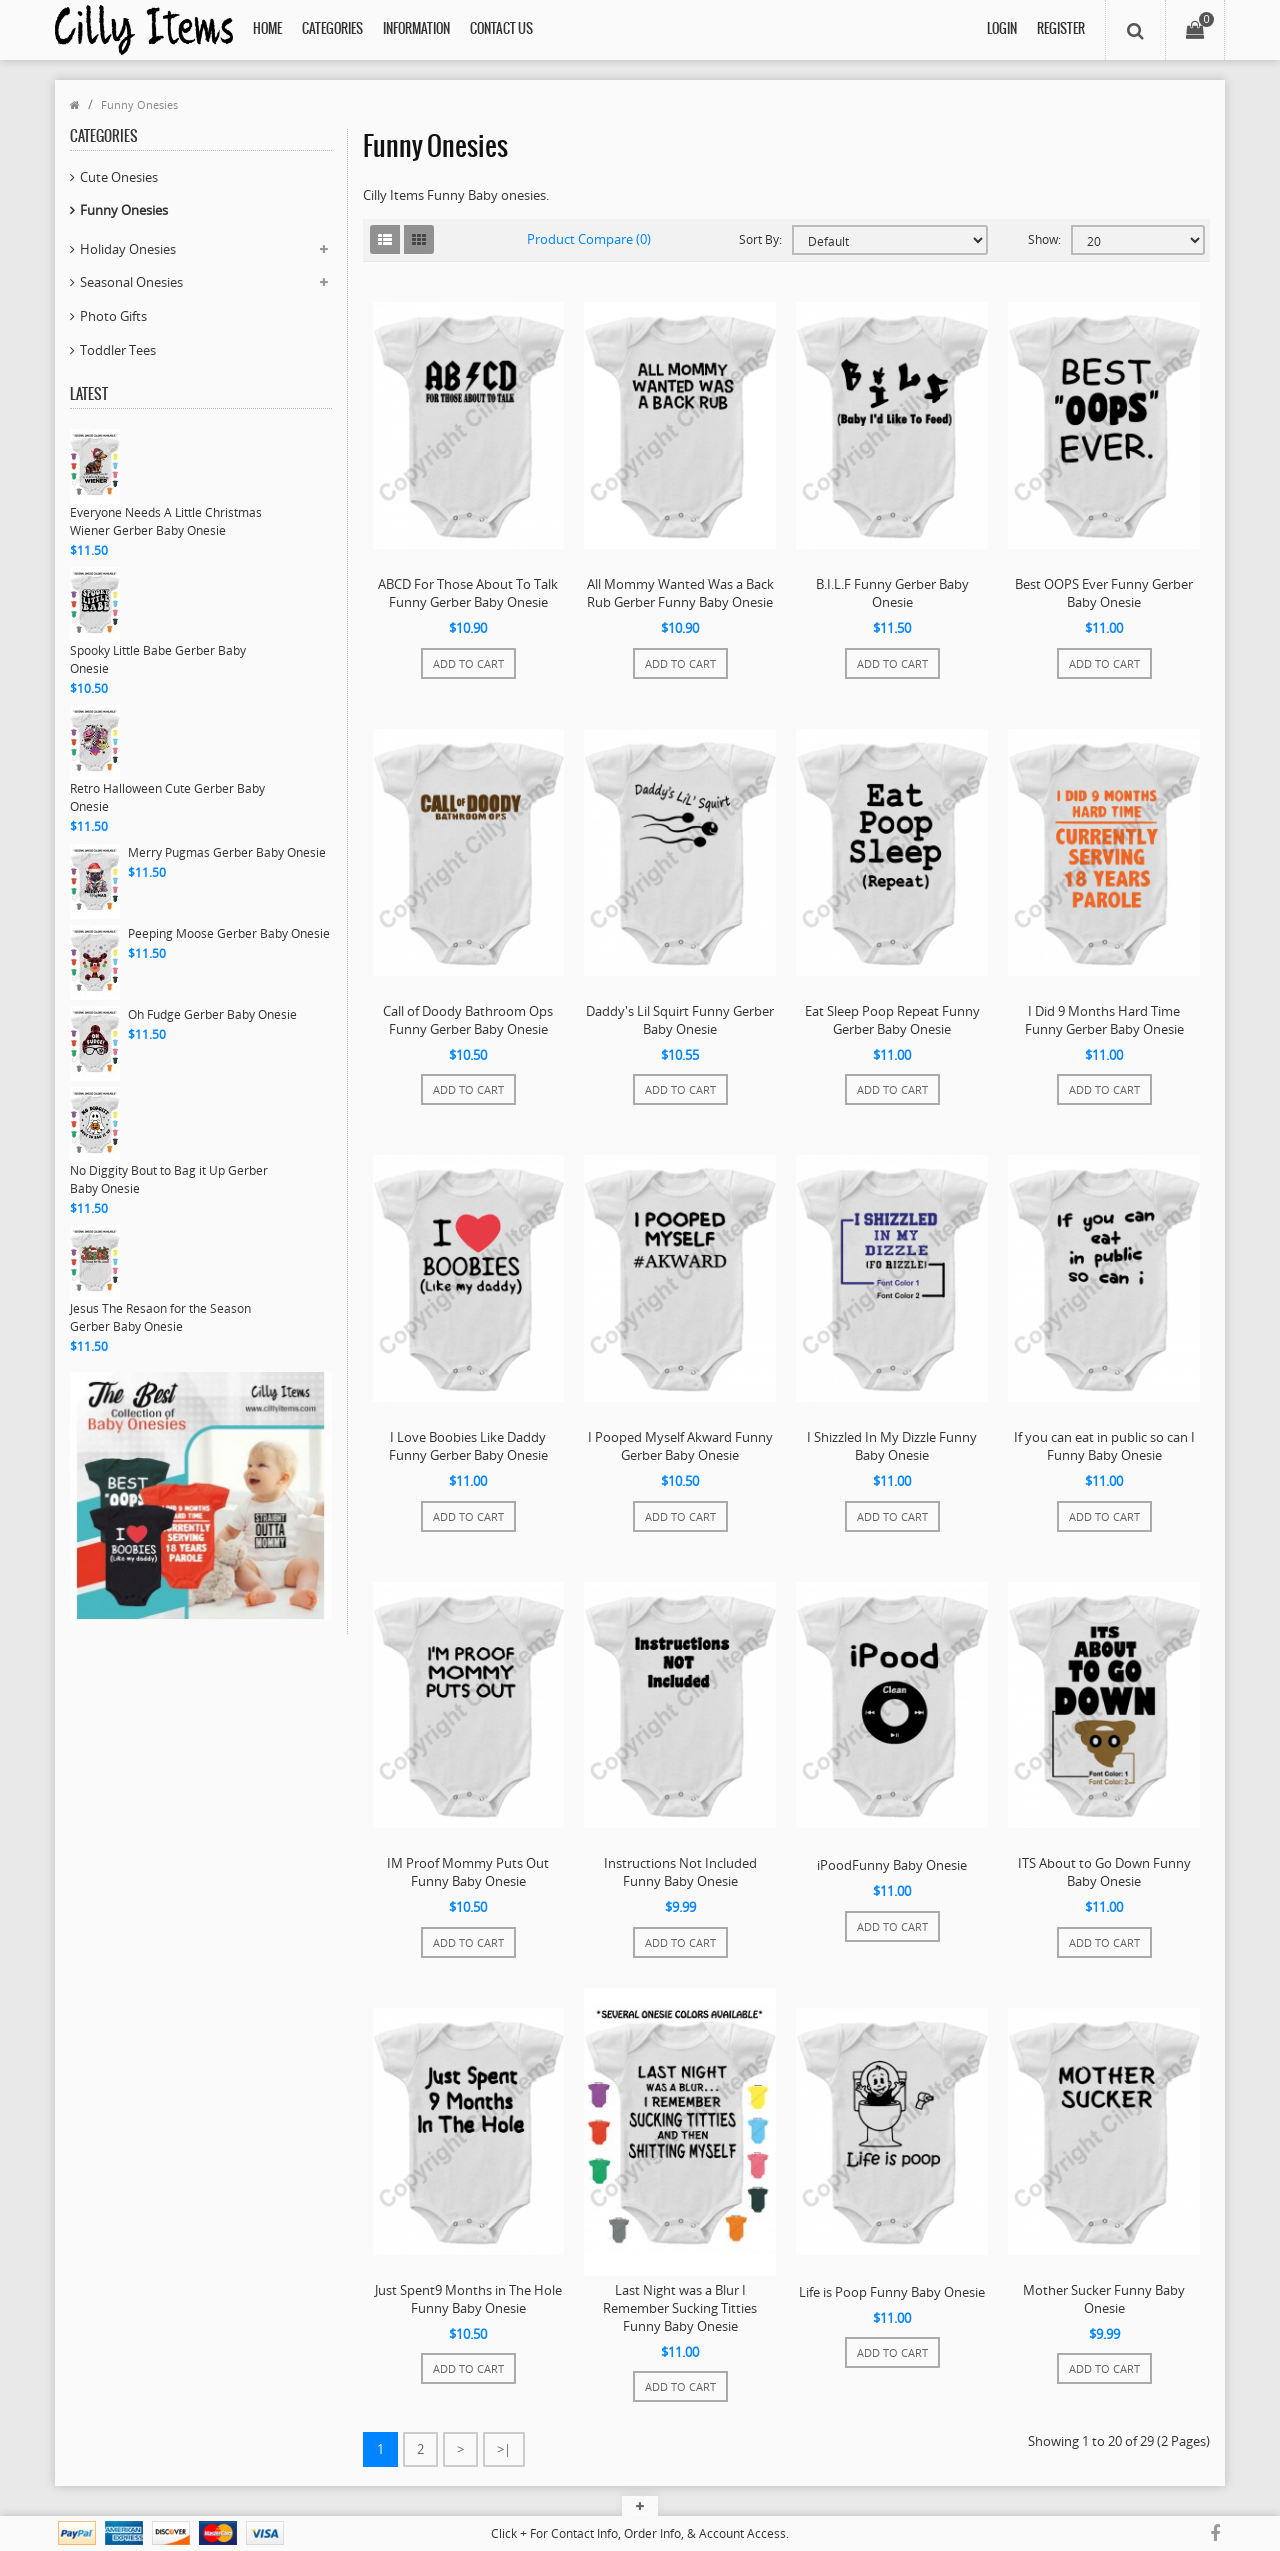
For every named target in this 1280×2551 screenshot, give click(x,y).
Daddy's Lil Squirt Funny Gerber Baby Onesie (680, 1020)
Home (267, 29)
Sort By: (760, 239)
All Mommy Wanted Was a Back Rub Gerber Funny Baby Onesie (680, 593)
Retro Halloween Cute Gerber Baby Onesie (167, 797)
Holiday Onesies (128, 249)
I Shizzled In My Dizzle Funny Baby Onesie (892, 1446)
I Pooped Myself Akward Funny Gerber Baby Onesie (680, 1446)
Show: (1044, 239)
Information (416, 29)
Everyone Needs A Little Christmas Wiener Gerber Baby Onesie (166, 521)
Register (1061, 29)
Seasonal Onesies (131, 282)
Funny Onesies (139, 104)
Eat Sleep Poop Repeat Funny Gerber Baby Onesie (892, 1020)
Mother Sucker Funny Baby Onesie (1104, 2299)
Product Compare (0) (589, 239)
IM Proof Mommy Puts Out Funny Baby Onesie (468, 1872)
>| (504, 2449)
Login (1002, 29)
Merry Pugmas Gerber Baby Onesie (227, 852)
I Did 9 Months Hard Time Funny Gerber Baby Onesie (1104, 1020)
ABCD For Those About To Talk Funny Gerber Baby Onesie (468, 593)
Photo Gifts (113, 316)
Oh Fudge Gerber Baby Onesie (212, 1014)
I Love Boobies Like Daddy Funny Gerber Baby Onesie (468, 1446)
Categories (332, 29)
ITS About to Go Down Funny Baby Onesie (1104, 1872)
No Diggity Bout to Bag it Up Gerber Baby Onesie (169, 1179)
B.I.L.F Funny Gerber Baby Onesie (892, 593)
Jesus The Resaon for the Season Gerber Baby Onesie (160, 1317)
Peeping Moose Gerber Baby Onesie (229, 933)
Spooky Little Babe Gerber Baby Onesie (158, 659)
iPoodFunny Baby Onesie (892, 1865)
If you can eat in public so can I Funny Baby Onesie (1104, 1446)
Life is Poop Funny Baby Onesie (892, 2292)
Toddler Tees (118, 350)
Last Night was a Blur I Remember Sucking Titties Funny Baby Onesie (680, 2308)
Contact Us (501, 29)
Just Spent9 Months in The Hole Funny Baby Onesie (468, 2299)
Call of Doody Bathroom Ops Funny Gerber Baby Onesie (468, 1020)
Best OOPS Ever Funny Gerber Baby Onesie (1104, 593)
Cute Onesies (119, 177)
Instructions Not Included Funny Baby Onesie (680, 1872)
